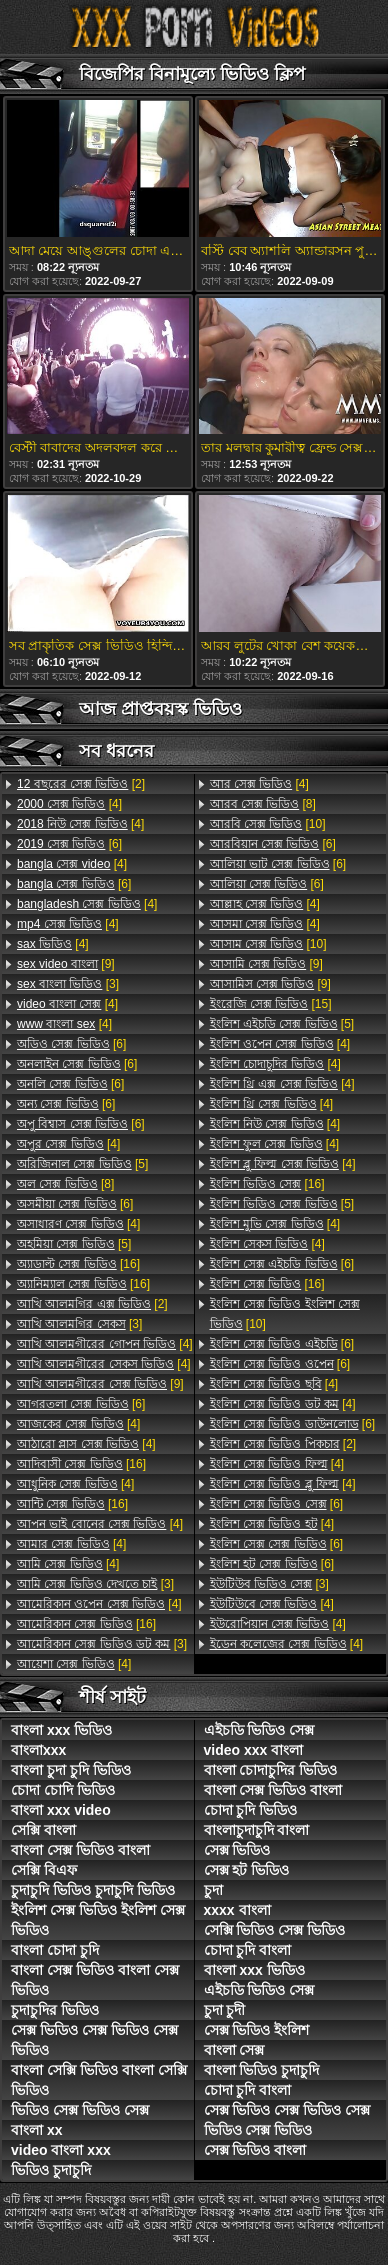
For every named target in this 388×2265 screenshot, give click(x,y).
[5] (82, 1164)
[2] (81, 784)
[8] (65, 1184)
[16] (78, 1264)
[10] (268, 824)
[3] (68, 984)
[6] (69, 844)
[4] (69, 804)
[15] (271, 1004)
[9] (66, 964)
